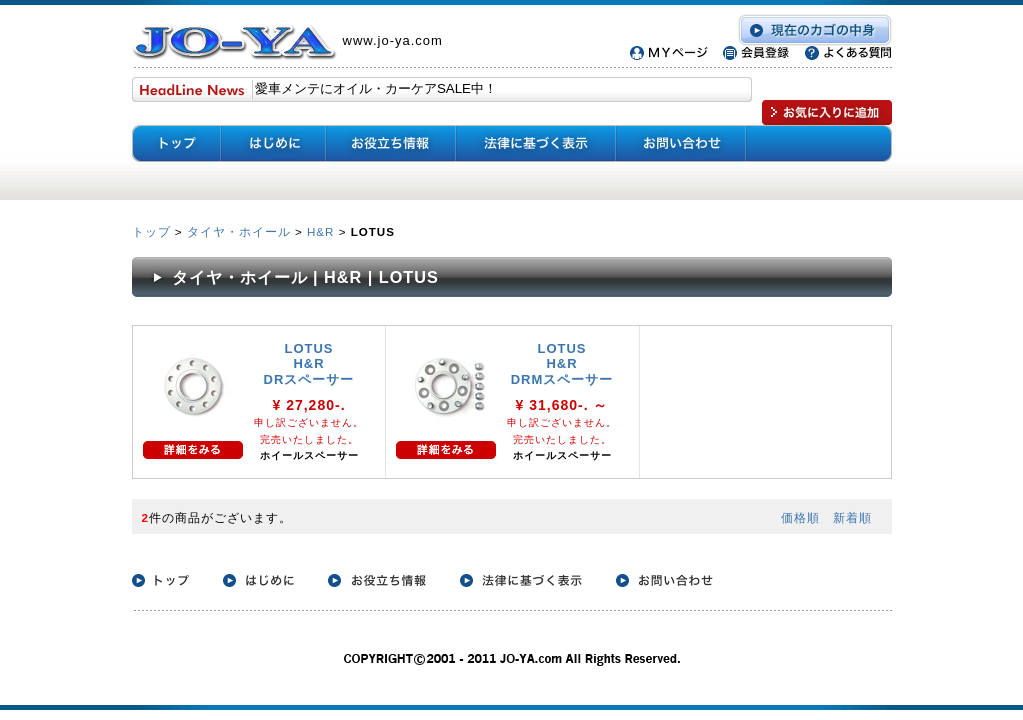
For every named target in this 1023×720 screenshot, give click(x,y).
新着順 (852, 517)
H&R (320, 231)
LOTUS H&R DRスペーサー (309, 364)
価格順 (800, 517)
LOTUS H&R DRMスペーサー (562, 364)
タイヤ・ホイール (239, 231)
